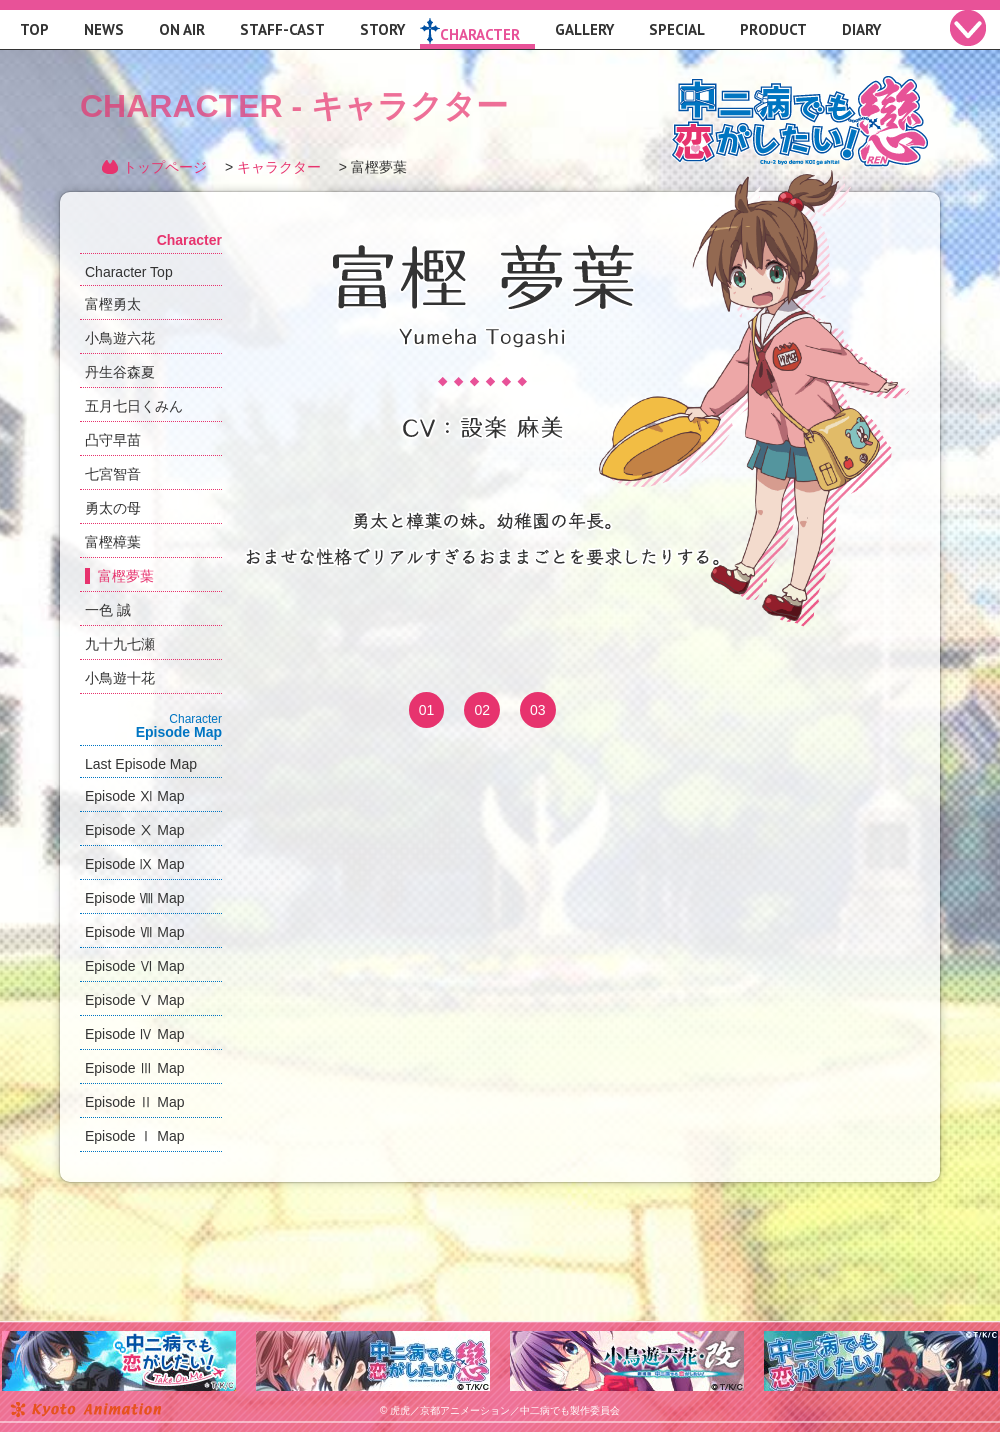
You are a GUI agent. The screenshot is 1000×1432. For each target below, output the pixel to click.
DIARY (861, 29)
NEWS (104, 29)
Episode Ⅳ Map (135, 1034)
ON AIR (182, 29)
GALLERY (584, 29)
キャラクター (279, 167)
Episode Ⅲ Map (135, 1068)
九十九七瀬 (120, 644)
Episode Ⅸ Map (135, 864)
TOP (34, 29)
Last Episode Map (141, 764)
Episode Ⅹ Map (135, 830)
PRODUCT (773, 29)
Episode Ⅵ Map (135, 966)
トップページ (165, 167)
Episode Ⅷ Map (135, 898)
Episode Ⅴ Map (135, 1000)
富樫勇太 (113, 304)
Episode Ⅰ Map (135, 1136)
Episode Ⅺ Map (135, 796)
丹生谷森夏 (120, 372)
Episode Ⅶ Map (135, 932)
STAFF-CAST (282, 29)
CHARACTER (480, 34)
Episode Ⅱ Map (135, 1102)
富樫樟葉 (113, 542)
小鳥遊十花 (120, 678)
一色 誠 (108, 610)
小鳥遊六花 (120, 338)
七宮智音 (113, 474)
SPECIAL (677, 29)
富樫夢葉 (126, 576)
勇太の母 (113, 508)
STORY (382, 29)
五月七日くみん (134, 406)
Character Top (129, 272)
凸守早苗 (113, 440)
